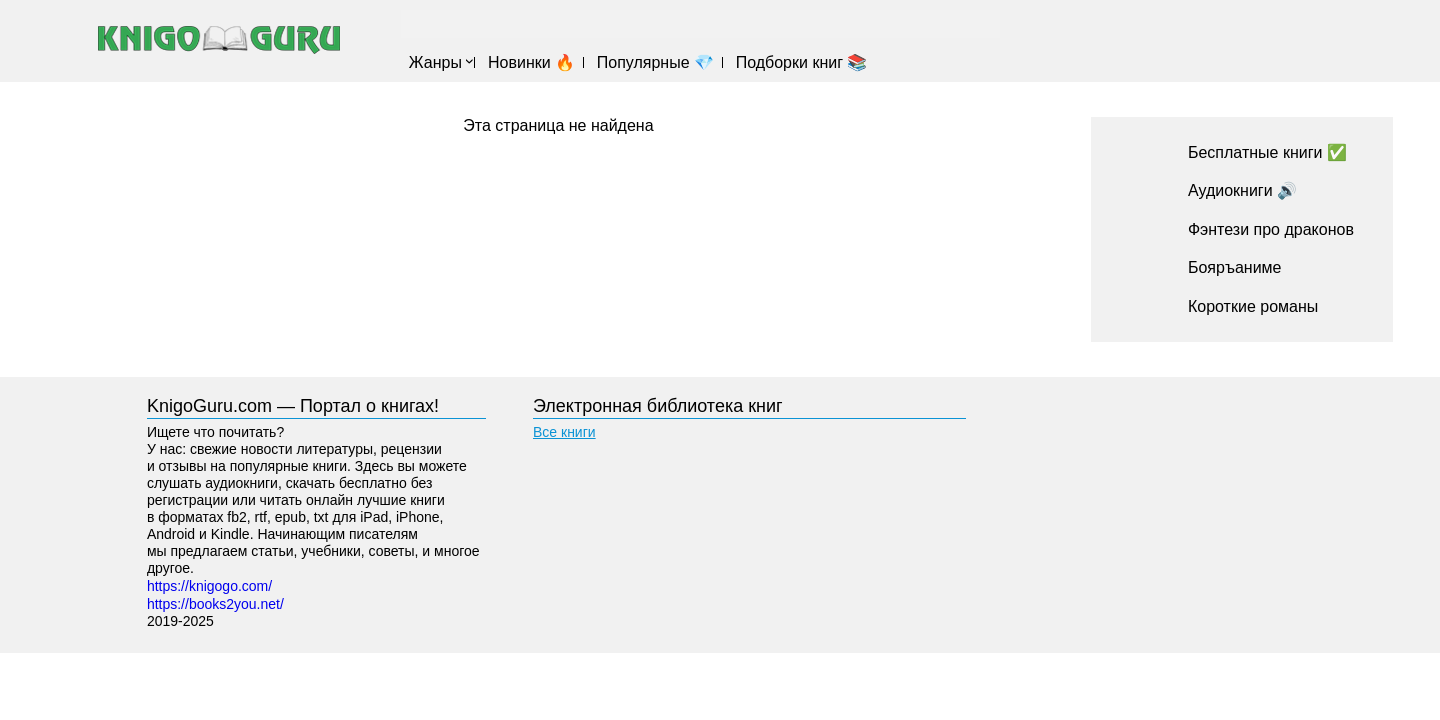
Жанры (435, 62)
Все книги (564, 432)
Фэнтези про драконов (1271, 229)
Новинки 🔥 (531, 62)
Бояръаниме (1235, 267)
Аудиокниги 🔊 (1242, 190)
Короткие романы (1253, 306)
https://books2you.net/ (215, 604)
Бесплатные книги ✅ (1267, 152)
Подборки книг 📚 (802, 62)
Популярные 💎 (655, 62)
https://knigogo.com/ (209, 586)
